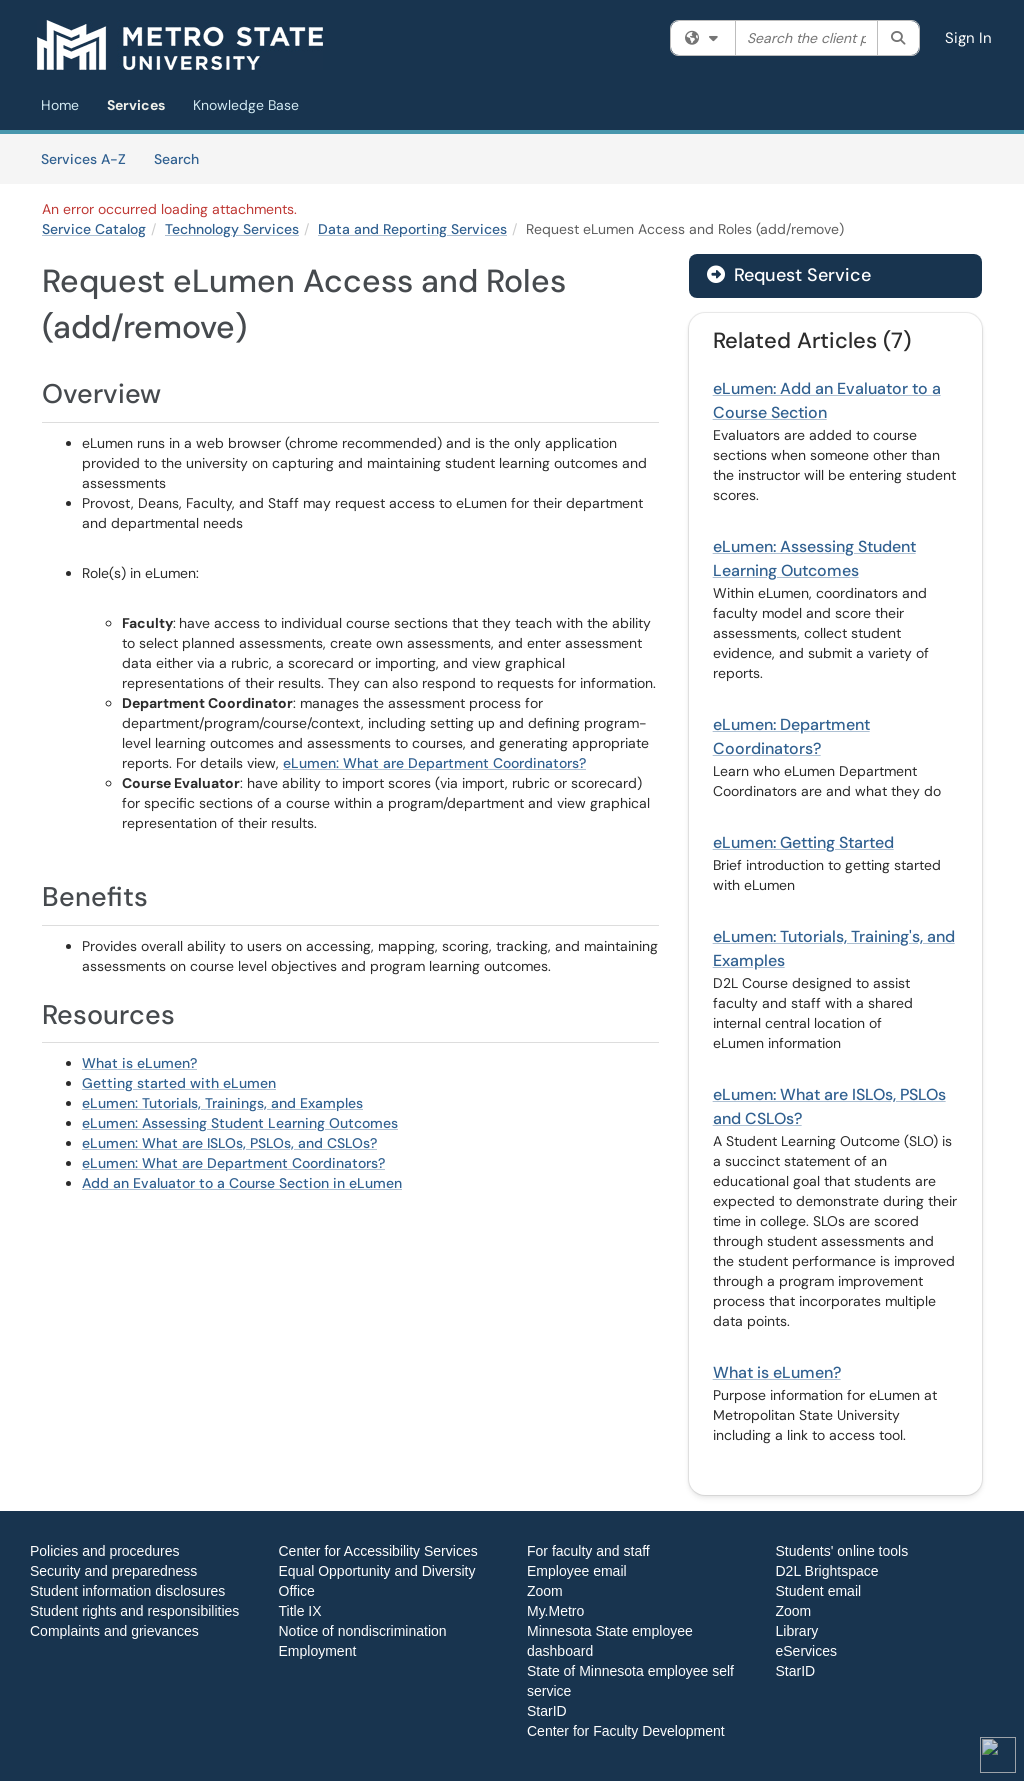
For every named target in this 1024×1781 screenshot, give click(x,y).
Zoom (545, 1591)
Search (183, 158)
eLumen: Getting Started (803, 842)
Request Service (789, 275)
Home (60, 105)
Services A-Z (83, 159)
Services (136, 105)
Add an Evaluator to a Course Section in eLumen (242, 1183)
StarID (547, 1711)
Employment (318, 1651)
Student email (819, 1591)
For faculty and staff (588, 1551)
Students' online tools (842, 1551)
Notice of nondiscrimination (363, 1631)
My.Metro (555, 1611)
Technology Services (232, 229)
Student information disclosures (127, 1591)
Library (797, 1631)
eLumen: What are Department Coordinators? (434, 763)
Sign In (968, 38)
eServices (806, 1651)
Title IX (300, 1611)
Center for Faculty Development (626, 1731)
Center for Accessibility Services (378, 1551)
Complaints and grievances (114, 1631)
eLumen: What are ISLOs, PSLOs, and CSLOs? (229, 1143)
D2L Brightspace (827, 1571)
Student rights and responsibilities (134, 1611)
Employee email (577, 1571)
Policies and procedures (104, 1551)
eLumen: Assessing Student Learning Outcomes (240, 1123)
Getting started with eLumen (179, 1083)
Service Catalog (94, 229)
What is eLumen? (139, 1063)
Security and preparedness (113, 1571)
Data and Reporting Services (412, 229)
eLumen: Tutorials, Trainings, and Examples (222, 1103)
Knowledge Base (246, 105)
